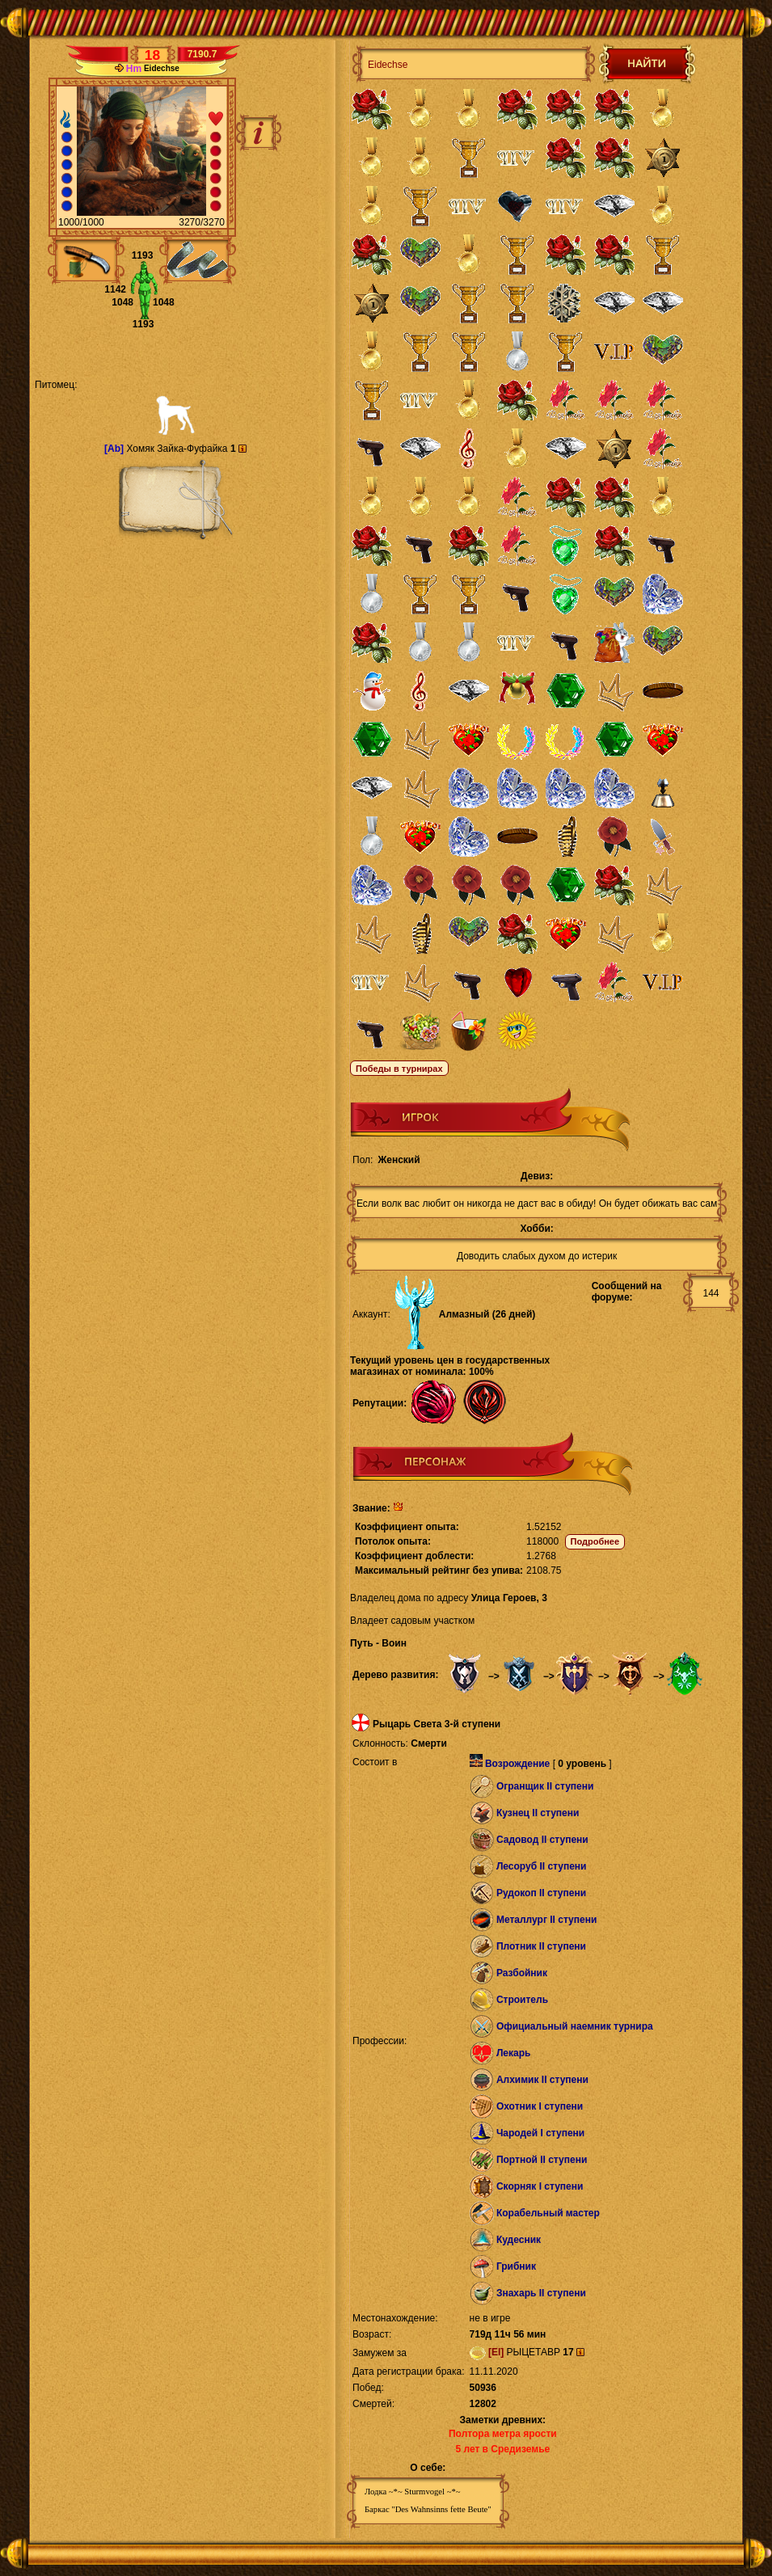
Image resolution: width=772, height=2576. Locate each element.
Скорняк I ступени (540, 2186)
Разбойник (521, 1973)
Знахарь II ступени (541, 2293)
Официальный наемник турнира (574, 2026)
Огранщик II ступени (545, 1786)
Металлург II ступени (546, 1919)
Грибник (516, 2266)
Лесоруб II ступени (541, 1866)
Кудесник (518, 2239)
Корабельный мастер (548, 2213)
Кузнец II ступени (538, 1813)
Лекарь (513, 2053)
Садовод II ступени (542, 1839)
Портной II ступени (541, 2159)
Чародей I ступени (540, 2133)
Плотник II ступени (541, 1946)
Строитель (522, 1999)
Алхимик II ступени (542, 2079)
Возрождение (517, 1763)
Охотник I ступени (539, 2106)
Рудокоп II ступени (541, 1893)
